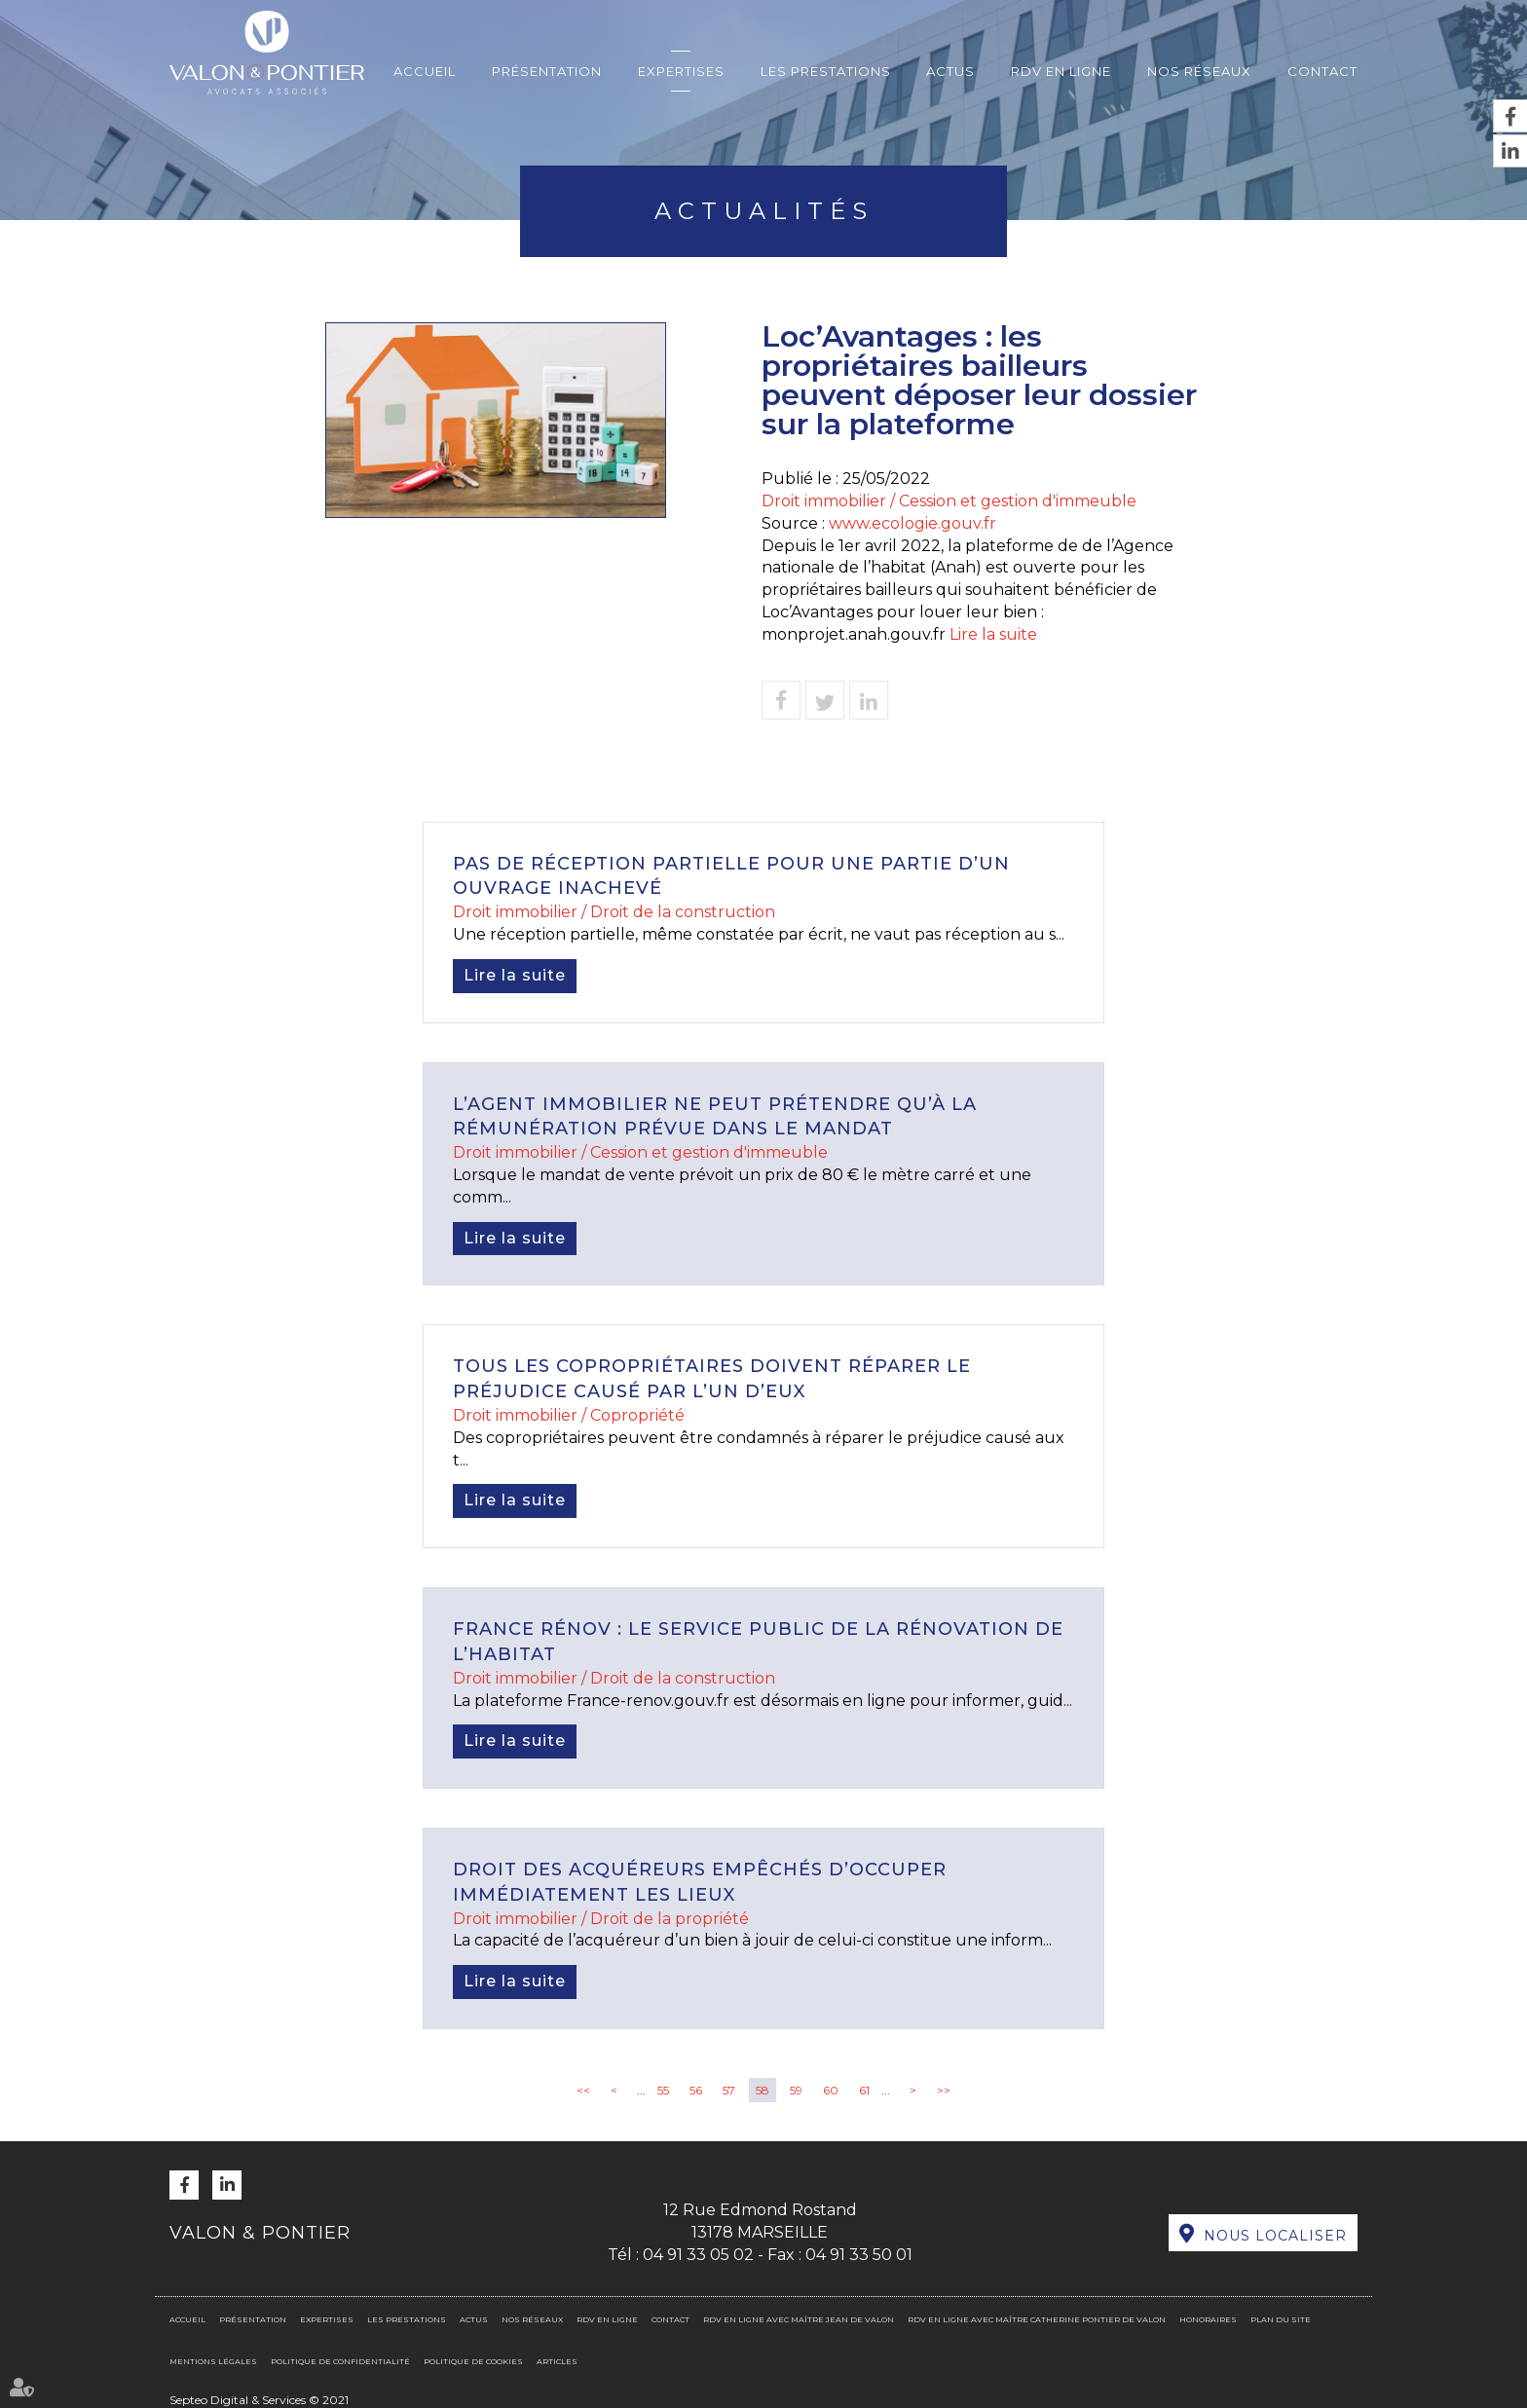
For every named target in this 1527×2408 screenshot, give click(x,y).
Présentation (547, 71)
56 (695, 2090)
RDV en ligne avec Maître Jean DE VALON (798, 2319)
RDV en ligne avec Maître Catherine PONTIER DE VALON (1037, 2319)
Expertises (681, 71)
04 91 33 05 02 (698, 2254)
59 (796, 2090)
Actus (950, 71)
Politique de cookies (473, 2361)
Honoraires (1208, 2319)
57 (729, 2090)
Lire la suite (993, 634)
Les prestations (826, 71)
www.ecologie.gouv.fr (912, 523)
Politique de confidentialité (340, 2361)
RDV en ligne (1061, 71)
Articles (557, 2361)
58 (762, 2090)
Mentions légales (213, 2361)
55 (663, 2090)
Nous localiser (1275, 2235)
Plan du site (1280, 2319)
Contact (1322, 71)
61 (864, 2090)
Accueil (424, 71)
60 (830, 2090)
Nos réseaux (1199, 71)
